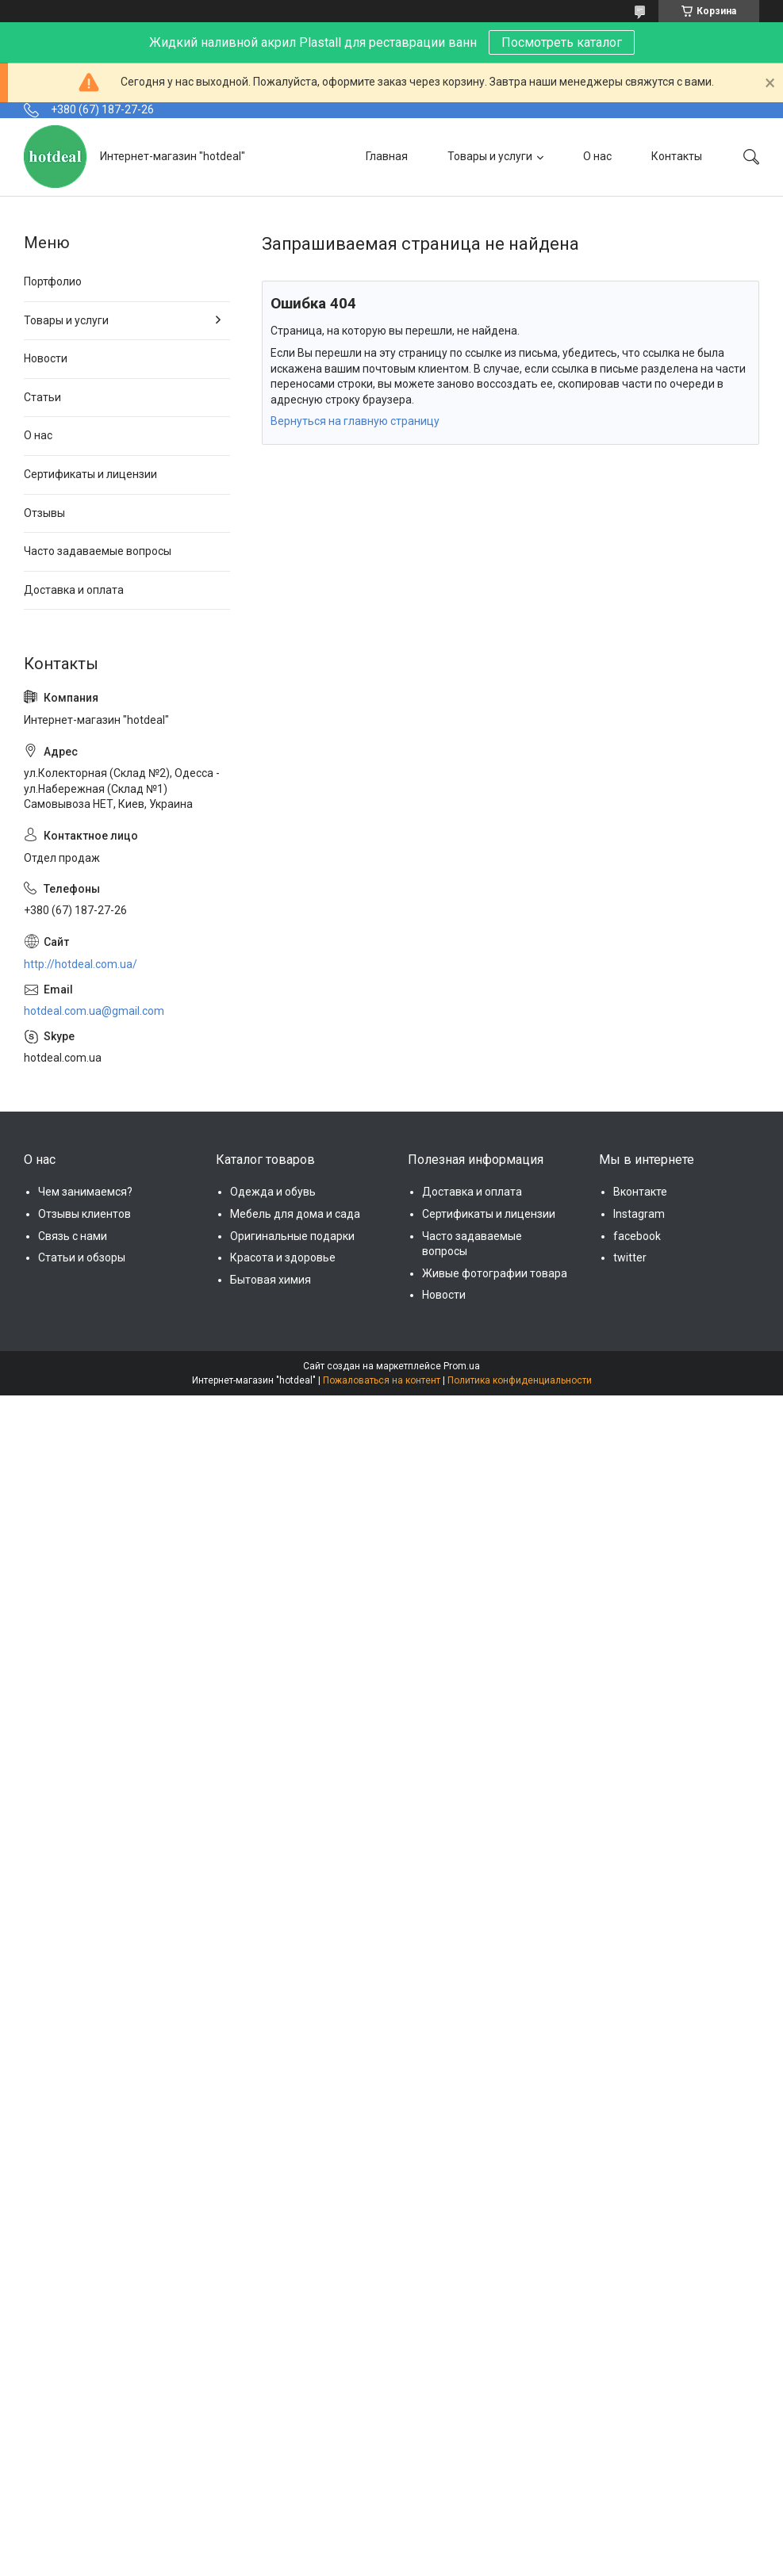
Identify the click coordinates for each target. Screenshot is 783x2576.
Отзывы (44, 513)
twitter (630, 1257)
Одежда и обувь (273, 1191)
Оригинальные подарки (292, 1236)
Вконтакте (640, 1191)
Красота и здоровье (283, 1257)
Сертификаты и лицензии (90, 474)
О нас (597, 156)
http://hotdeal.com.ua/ (80, 964)
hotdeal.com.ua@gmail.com (94, 1011)
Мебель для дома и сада (295, 1214)
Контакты (676, 156)
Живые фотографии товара (494, 1273)
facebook (637, 1236)
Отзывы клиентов (84, 1214)
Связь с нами (72, 1236)
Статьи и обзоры (81, 1257)
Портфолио (53, 281)
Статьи (42, 397)
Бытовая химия (270, 1279)
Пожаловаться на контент (381, 1380)
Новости (45, 358)
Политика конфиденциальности (519, 1380)
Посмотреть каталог (561, 42)
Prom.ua (461, 1366)
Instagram (639, 1214)
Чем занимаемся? (85, 1191)
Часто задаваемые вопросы (97, 551)
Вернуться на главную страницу (355, 421)
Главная (387, 156)
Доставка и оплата (74, 590)
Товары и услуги (489, 156)
